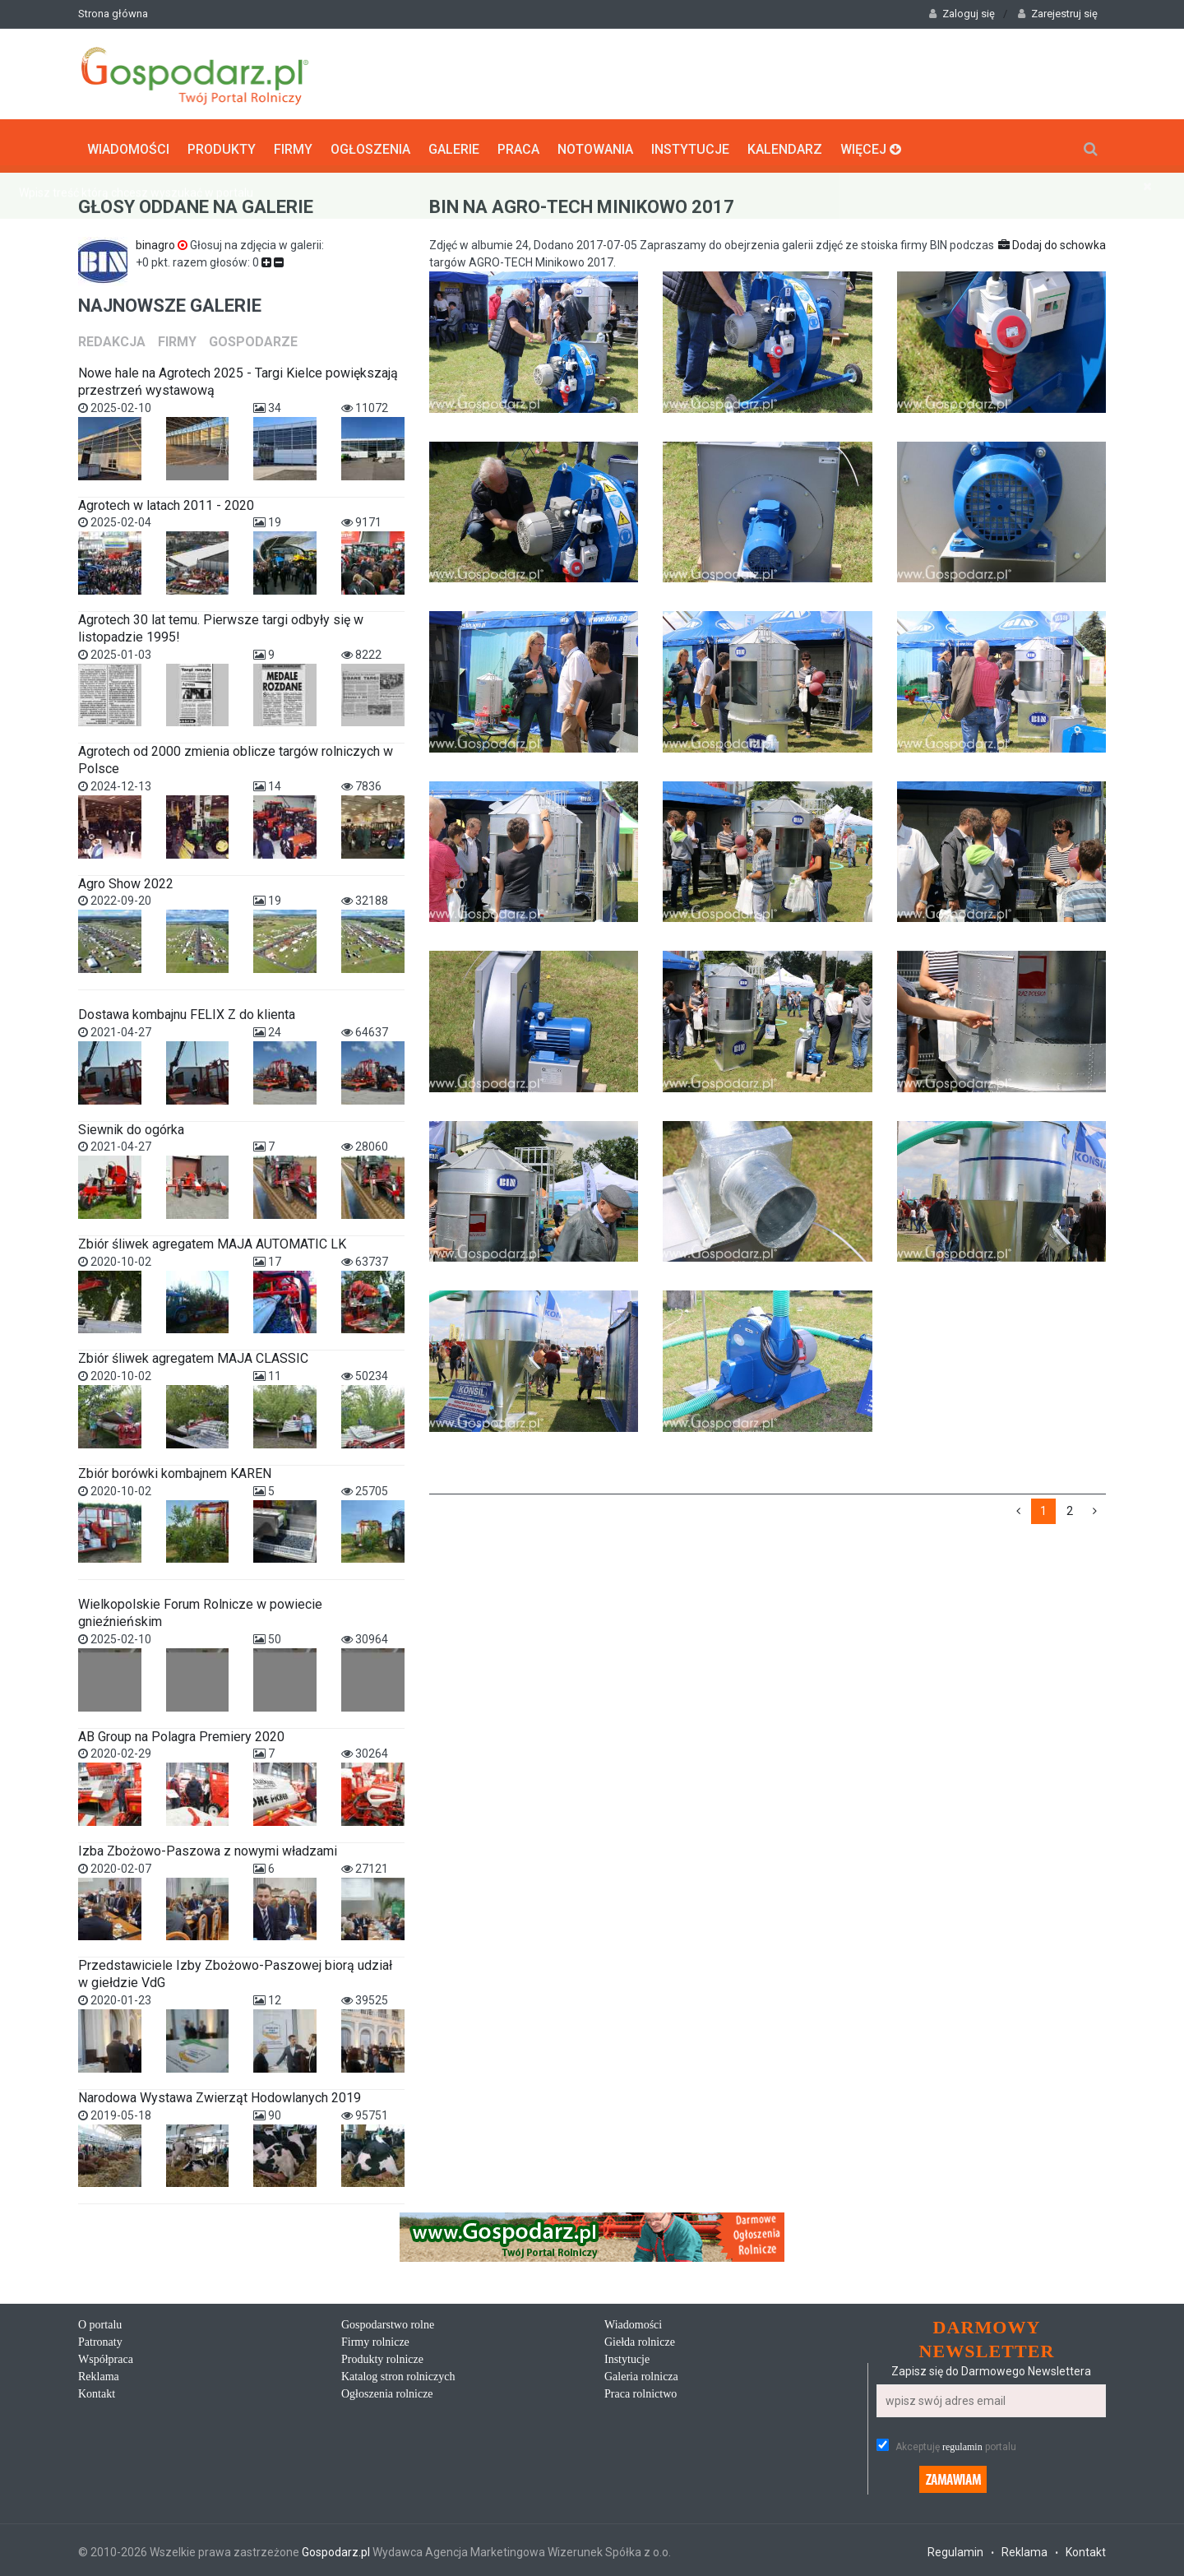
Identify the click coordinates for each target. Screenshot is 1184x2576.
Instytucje (690, 144)
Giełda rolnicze (639, 2339)
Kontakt (96, 2390)
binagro (163, 241)
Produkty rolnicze (382, 2356)
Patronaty (100, 2339)
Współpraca (105, 2356)
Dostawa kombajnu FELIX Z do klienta (186, 1011)
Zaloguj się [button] (962, 13)
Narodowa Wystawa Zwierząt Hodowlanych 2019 (219, 2093)
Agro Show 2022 (125, 879)
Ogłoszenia (370, 144)
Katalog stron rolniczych (398, 2373)
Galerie (453, 144)
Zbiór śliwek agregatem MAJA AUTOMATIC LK (212, 1241)
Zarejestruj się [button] (1058, 13)
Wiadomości (128, 144)
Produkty (221, 144)
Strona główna (113, 13)
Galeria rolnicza (641, 2373)
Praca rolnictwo (640, 2390)
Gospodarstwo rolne (387, 2321)
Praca (518, 144)
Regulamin (955, 2548)
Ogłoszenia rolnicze (387, 2390)
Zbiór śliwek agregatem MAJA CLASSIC (193, 1355)
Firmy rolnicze (375, 2339)
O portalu (100, 2321)
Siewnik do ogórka (131, 1125)
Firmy (293, 144)
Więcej (870, 144)
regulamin (962, 2443)
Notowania (595, 144)
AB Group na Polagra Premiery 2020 (181, 1732)
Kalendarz (784, 144)
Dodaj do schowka (1052, 241)
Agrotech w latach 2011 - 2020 (166, 501)
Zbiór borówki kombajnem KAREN (174, 1469)
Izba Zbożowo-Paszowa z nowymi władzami (207, 1848)
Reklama (98, 2373)
